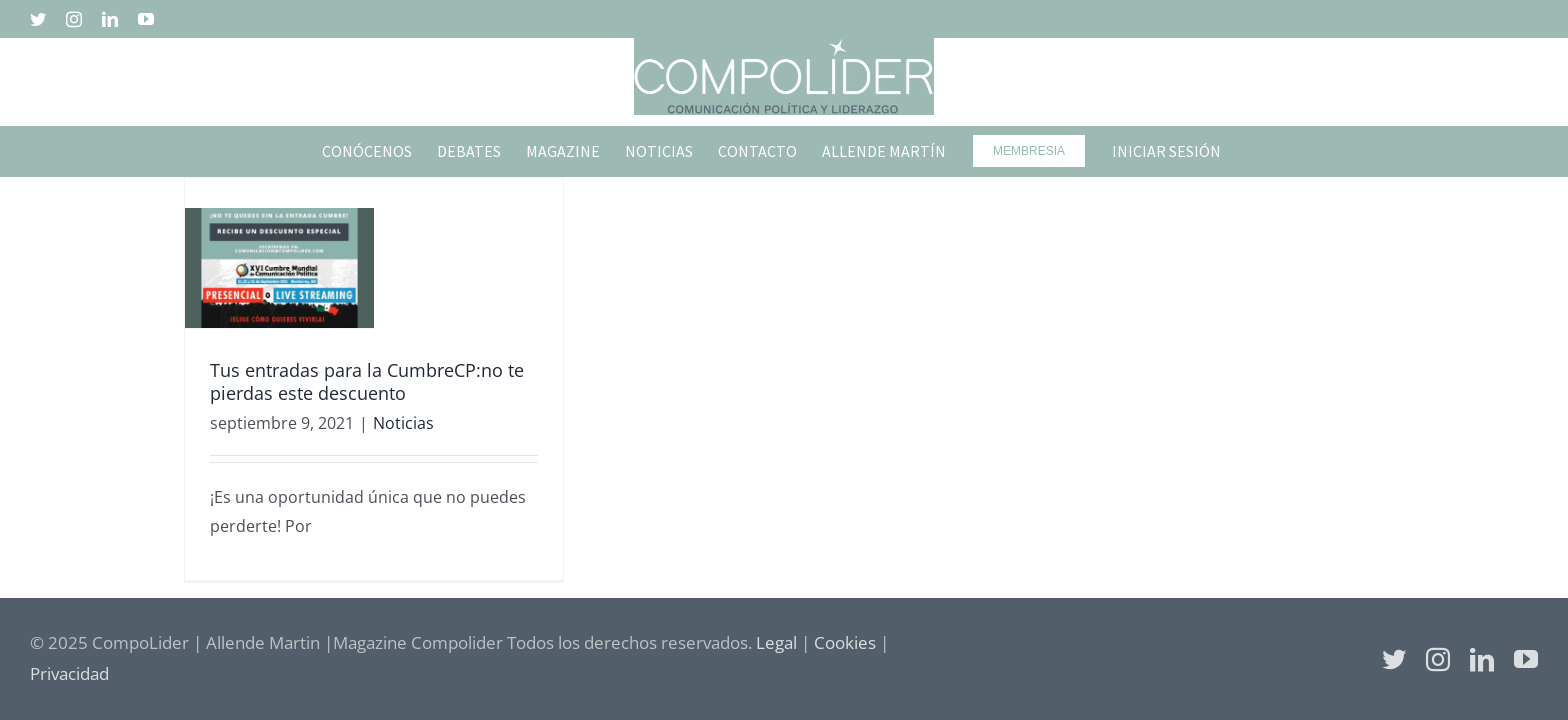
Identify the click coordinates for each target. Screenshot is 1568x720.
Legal (776, 642)
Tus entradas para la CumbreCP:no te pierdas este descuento (367, 381)
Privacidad (69, 673)
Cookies (845, 642)
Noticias (403, 423)
